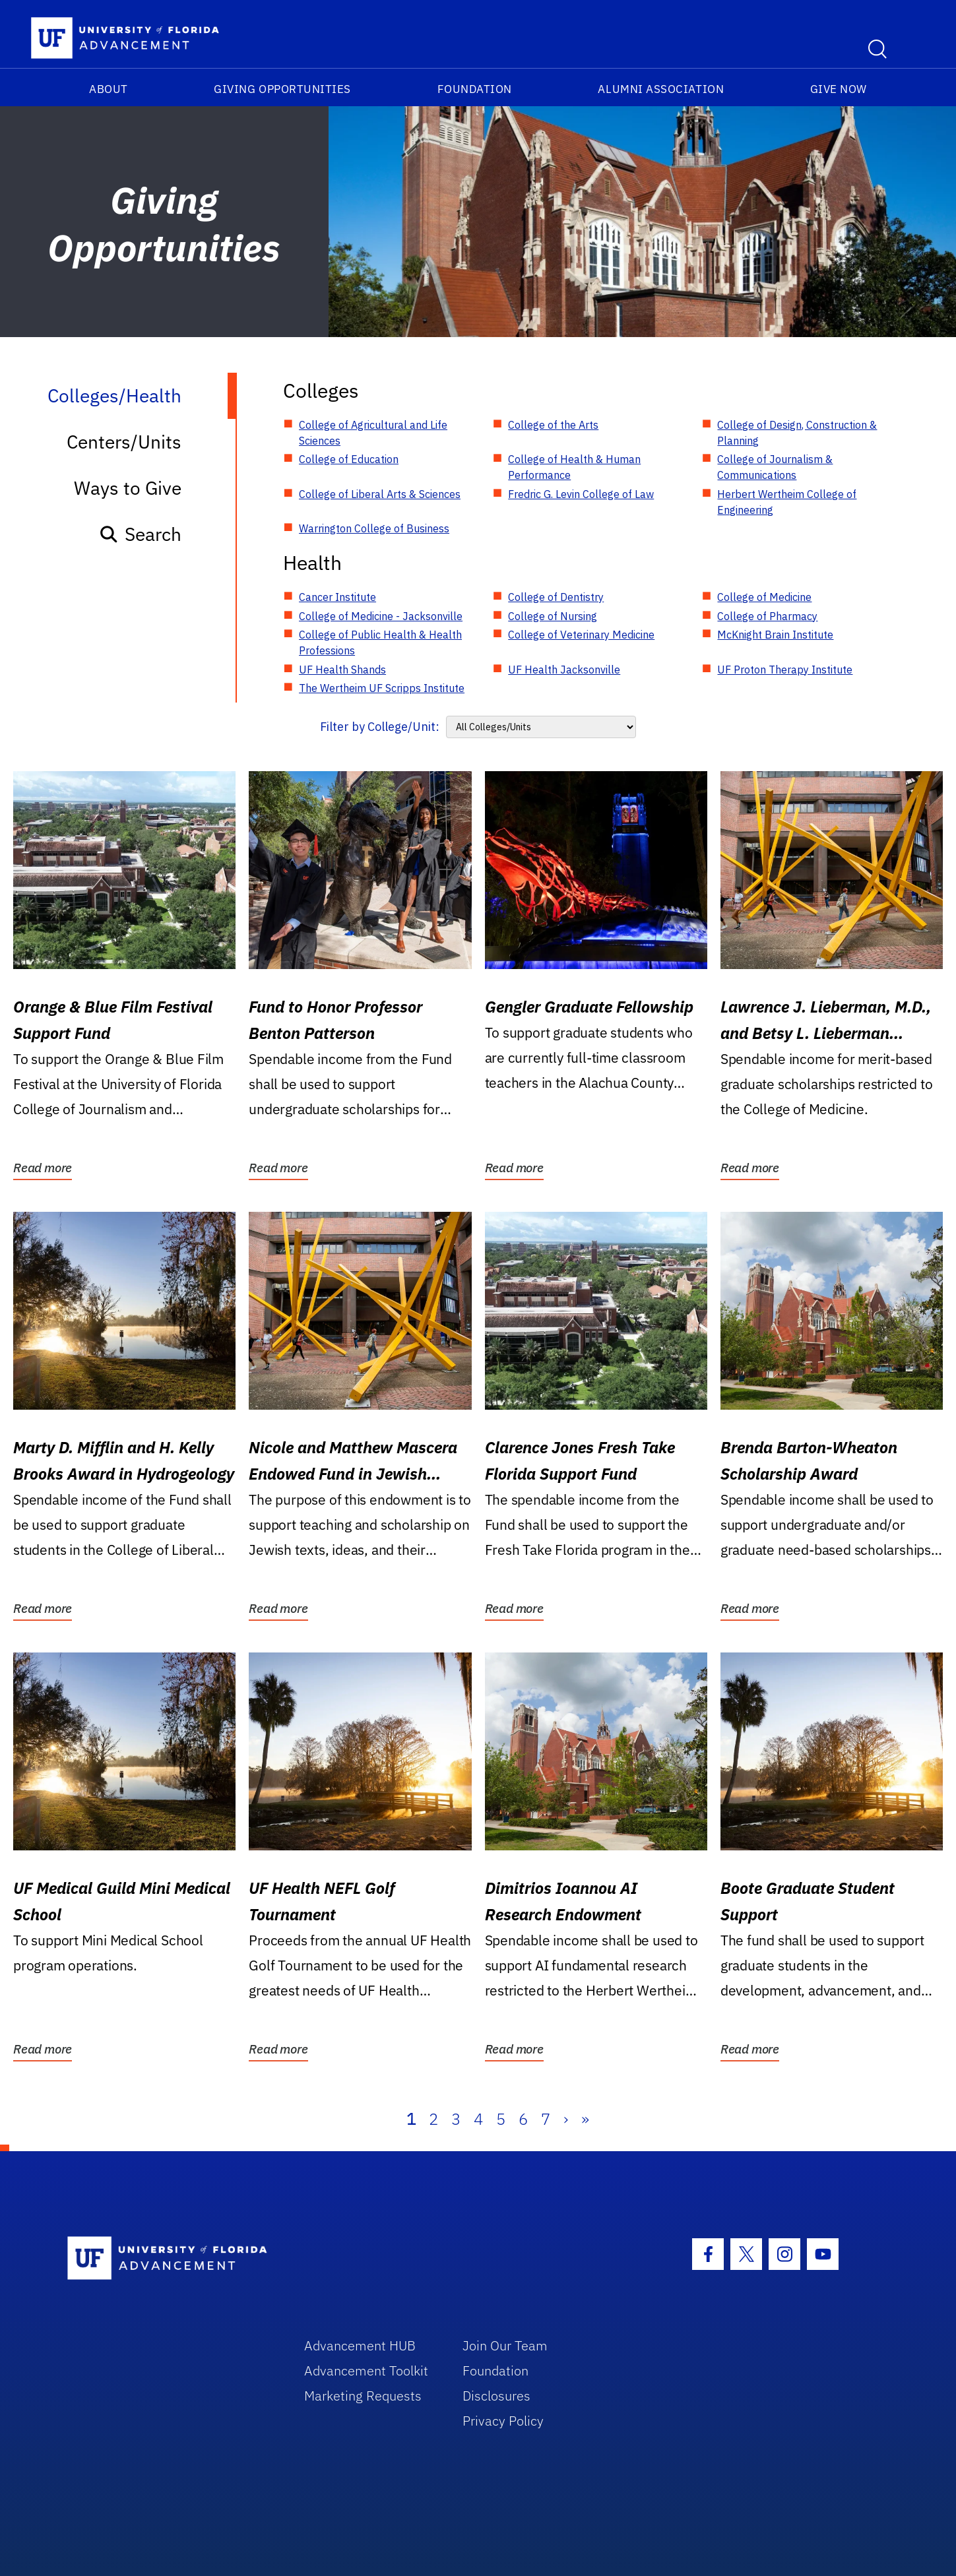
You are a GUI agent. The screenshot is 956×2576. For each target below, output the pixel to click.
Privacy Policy (503, 2421)
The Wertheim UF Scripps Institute (381, 688)
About (108, 89)
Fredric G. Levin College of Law (581, 494)
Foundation (474, 89)
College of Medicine (764, 597)
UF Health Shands (342, 669)
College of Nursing (552, 616)
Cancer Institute (337, 597)
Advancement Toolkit (366, 2370)
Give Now (838, 89)
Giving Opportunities (282, 89)
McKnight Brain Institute (775, 634)
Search (140, 534)
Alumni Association (661, 89)
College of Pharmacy (767, 616)
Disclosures (496, 2395)
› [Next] (565, 2118)
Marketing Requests (363, 2395)
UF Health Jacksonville (564, 669)
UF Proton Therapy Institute (784, 669)
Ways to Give (127, 488)
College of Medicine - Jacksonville (380, 616)
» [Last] (585, 2118)
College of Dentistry (556, 597)
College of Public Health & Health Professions (380, 642)
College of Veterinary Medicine (581, 634)
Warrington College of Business (374, 528)
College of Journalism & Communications (775, 467)
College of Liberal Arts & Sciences (380, 494)
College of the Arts (553, 424)
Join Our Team (505, 2345)
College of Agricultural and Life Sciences (373, 432)
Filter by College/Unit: (379, 726)
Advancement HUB (360, 2345)
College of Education (348, 459)
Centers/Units (124, 441)
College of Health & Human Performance (574, 467)
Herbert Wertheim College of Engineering (786, 502)
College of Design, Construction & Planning (797, 432)
